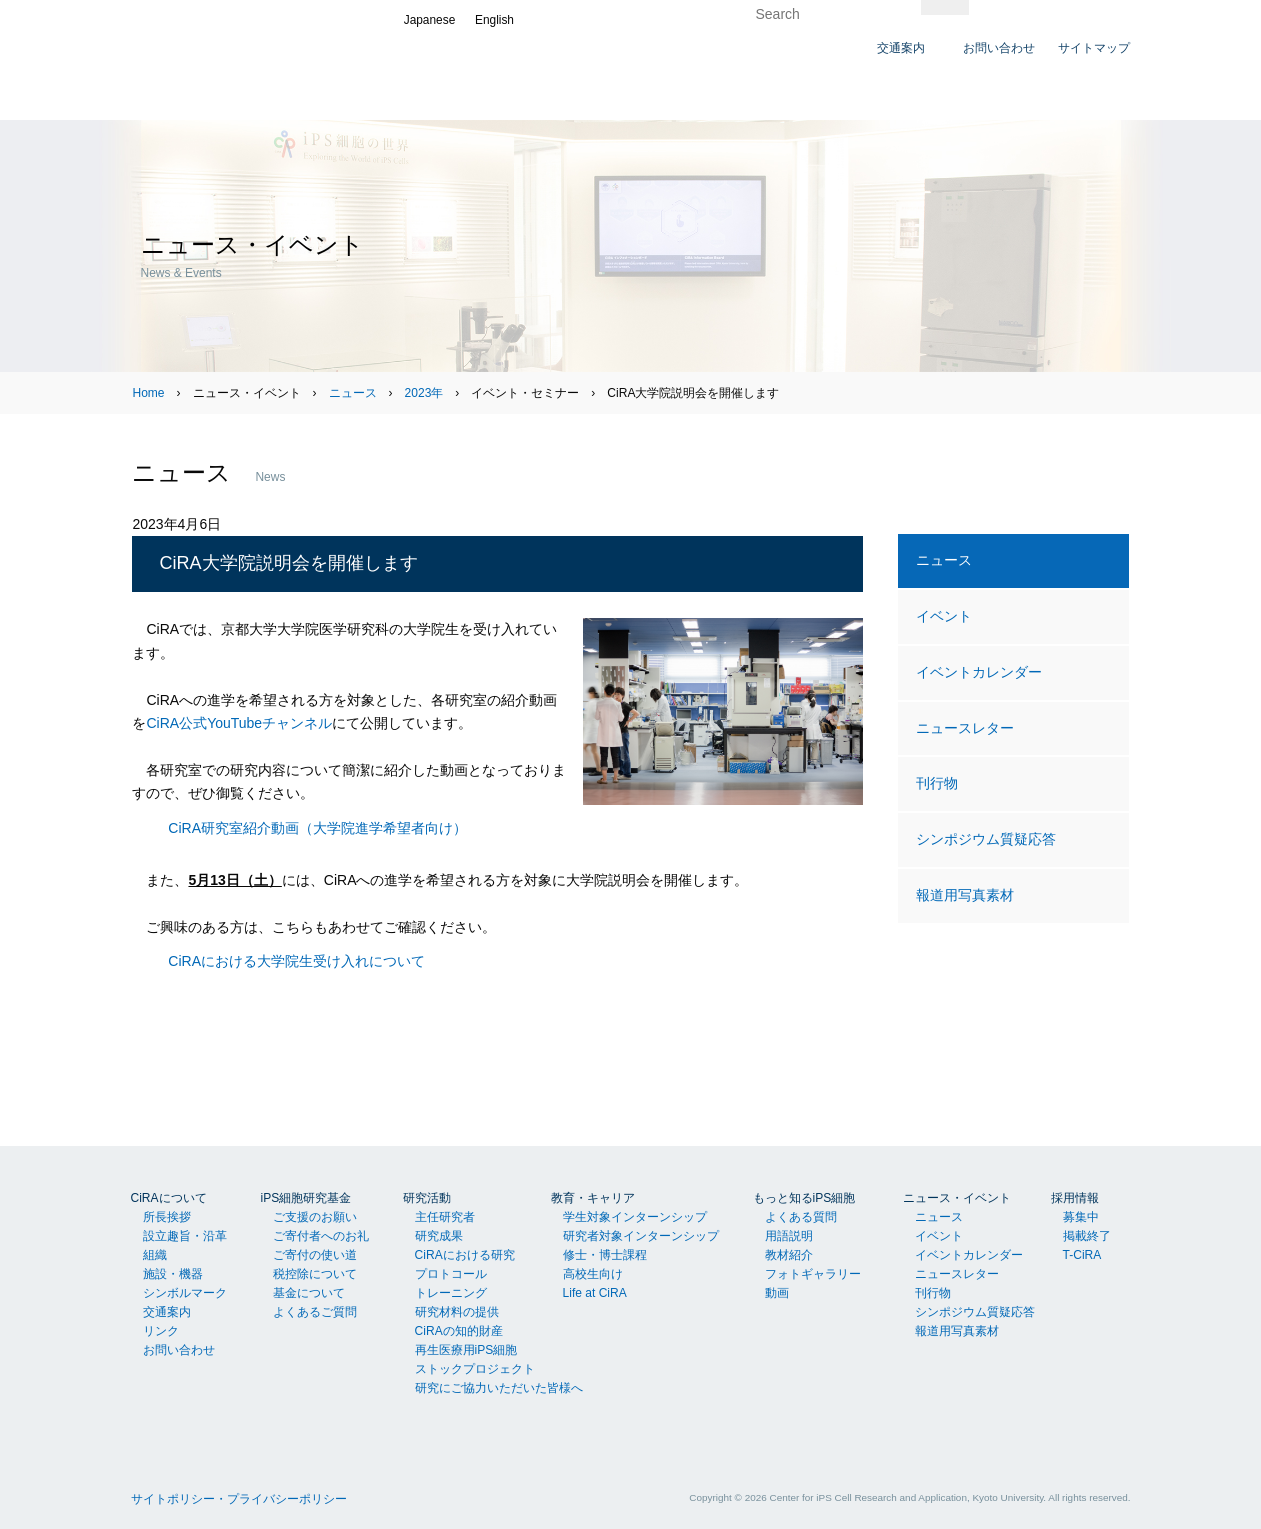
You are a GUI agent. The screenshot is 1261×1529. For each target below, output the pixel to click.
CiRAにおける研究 (465, 1255)
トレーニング (451, 1293)
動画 (777, 1293)
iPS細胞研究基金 (306, 1198)
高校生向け (593, 1274)
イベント (944, 616)
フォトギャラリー (813, 1274)
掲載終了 (1087, 1236)
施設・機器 (173, 1274)
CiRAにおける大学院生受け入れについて (296, 961)
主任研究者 (445, 1217)
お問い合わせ (179, 1350)
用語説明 (789, 1236)
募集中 (1081, 1217)
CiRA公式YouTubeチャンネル (239, 723)
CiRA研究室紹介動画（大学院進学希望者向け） (317, 828)
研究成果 (439, 1236)
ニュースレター (965, 728)
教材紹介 (789, 1255)
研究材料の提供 (457, 1312)
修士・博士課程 (605, 1255)
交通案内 (167, 1312)
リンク (161, 1331)
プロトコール (451, 1274)
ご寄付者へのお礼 (321, 1236)
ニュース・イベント (957, 1198)
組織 (155, 1255)
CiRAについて (169, 1198)
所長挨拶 (167, 1217)
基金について (309, 1293)
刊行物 (937, 783)
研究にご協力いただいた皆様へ (499, 1388)
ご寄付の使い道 (315, 1255)
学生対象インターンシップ (635, 1217)
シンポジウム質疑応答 (986, 839)
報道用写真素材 (965, 895)
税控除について (315, 1274)
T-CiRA (1082, 1255)
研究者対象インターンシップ (641, 1236)
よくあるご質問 (315, 1312)
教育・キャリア (593, 1198)
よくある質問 (801, 1217)
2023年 (424, 393)
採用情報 (1075, 1198)
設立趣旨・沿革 (185, 1236)
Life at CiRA (595, 1293)
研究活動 (427, 1198)
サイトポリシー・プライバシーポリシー (239, 1499)
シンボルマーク (185, 1293)
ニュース (353, 393)
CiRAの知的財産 (459, 1331)
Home (148, 393)
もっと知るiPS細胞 (804, 1198)
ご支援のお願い (315, 1217)
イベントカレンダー (979, 672)
